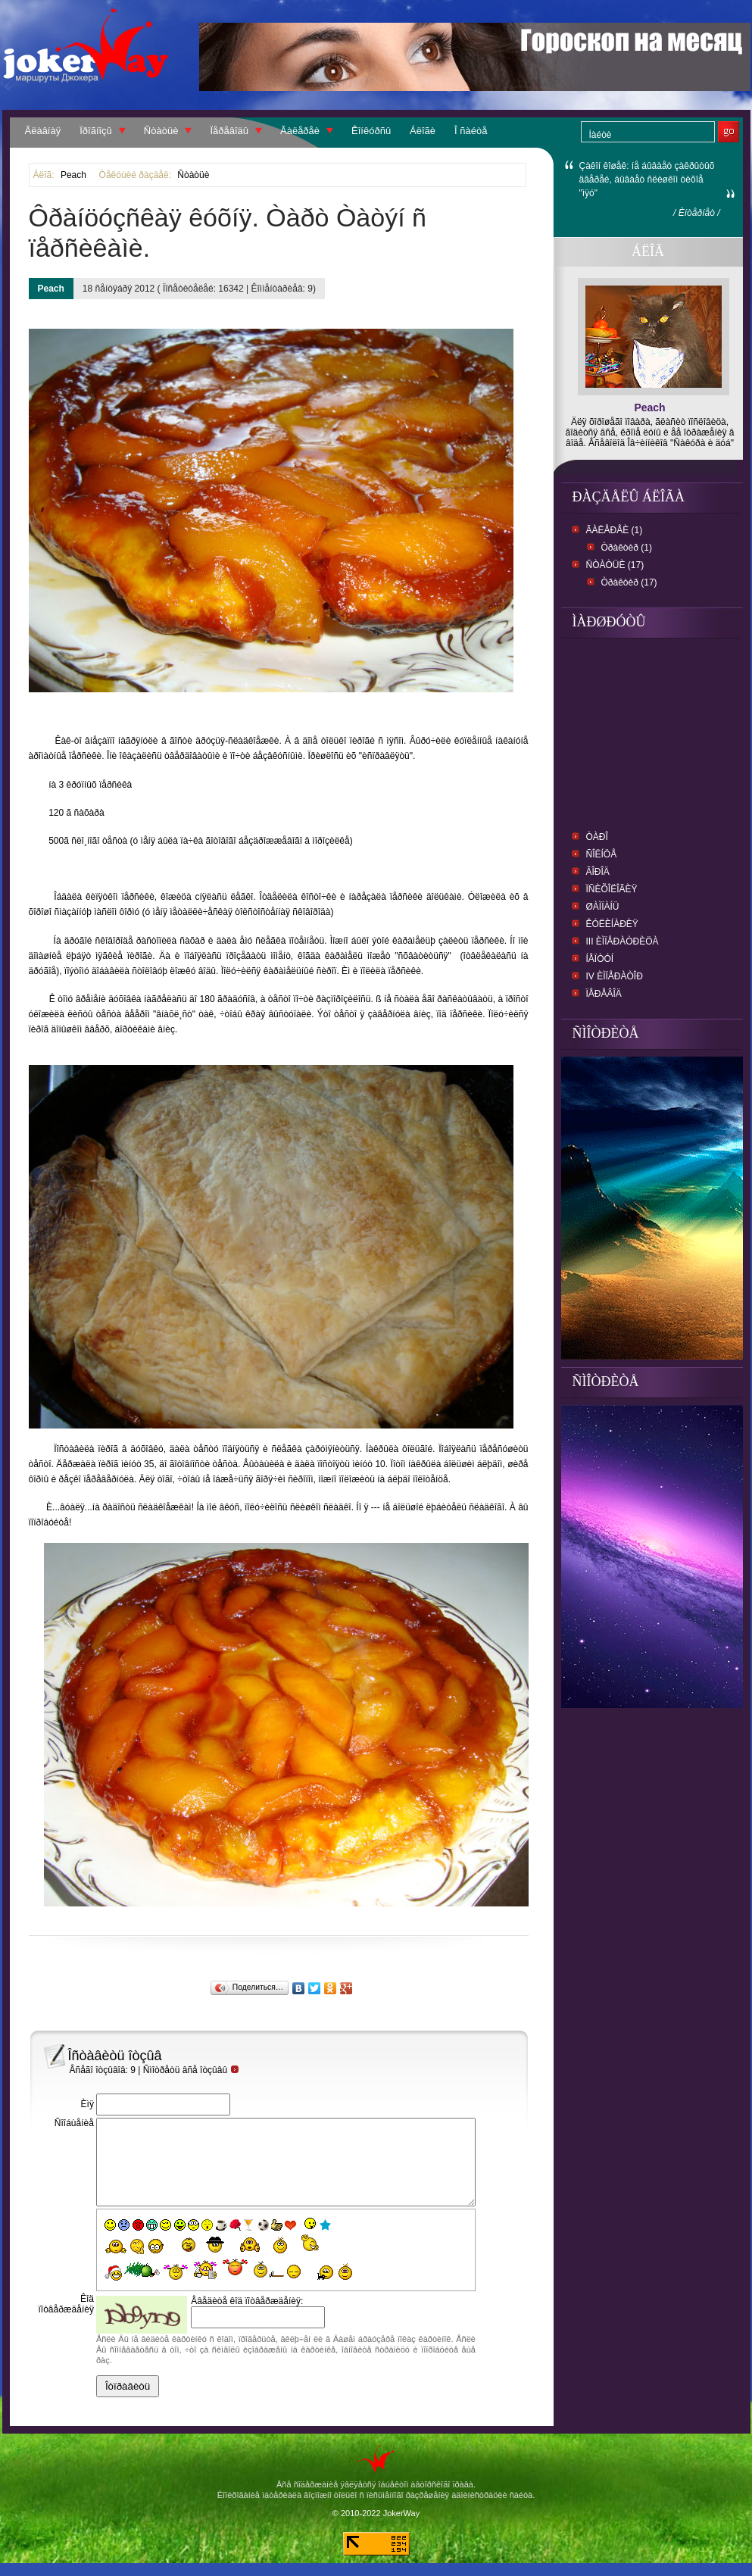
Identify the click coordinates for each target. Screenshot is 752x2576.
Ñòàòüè (161, 130)
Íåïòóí (600, 959)
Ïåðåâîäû (229, 130)
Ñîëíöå (601, 854)
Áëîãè (422, 130)
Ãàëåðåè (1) (614, 530)
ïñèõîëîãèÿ (612, 889)
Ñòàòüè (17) (615, 565)
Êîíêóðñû (371, 130)
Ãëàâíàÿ (43, 130)
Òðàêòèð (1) (626, 547)
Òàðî (597, 837)
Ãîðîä (598, 871)
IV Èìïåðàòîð (614, 976)
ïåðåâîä (604, 993)
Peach (73, 175)
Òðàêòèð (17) (629, 582)
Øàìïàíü (602, 906)
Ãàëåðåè (300, 130)
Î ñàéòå (470, 130)
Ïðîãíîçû (96, 130)
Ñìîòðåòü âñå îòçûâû (191, 2070)
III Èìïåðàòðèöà (622, 941)
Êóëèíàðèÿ (612, 924)
